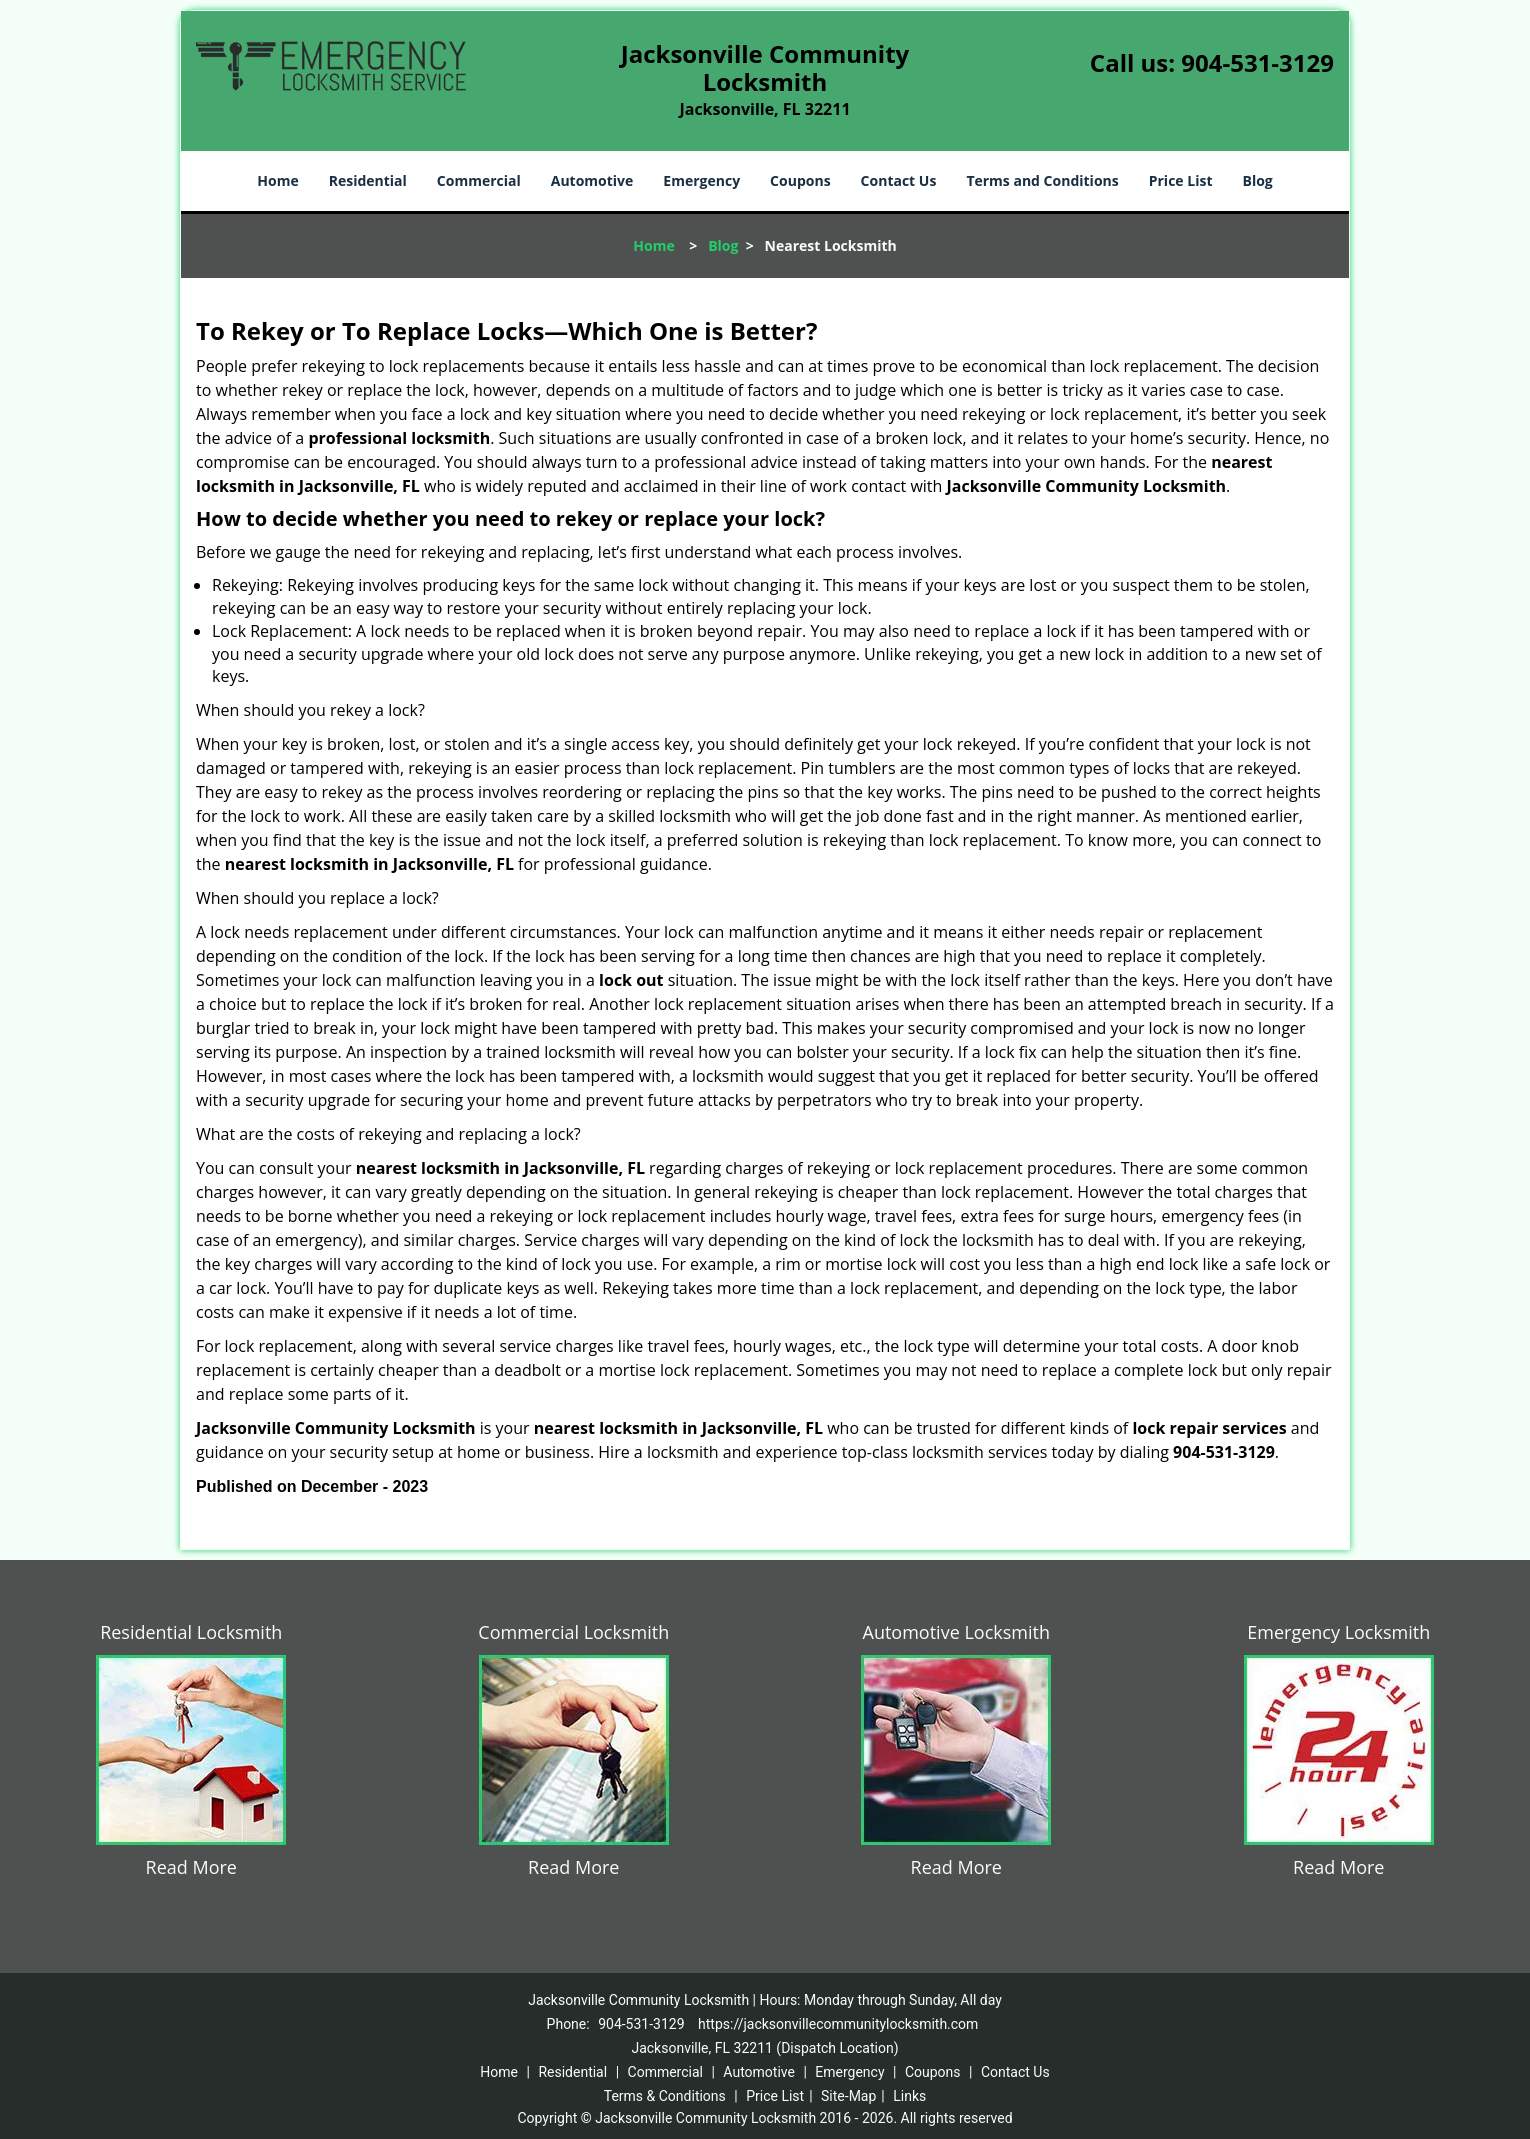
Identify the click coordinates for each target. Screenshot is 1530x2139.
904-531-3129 (1257, 62)
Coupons (800, 180)
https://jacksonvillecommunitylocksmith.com (838, 2024)
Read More (191, 1867)
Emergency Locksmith (1338, 1632)
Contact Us (899, 180)
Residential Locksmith (191, 1632)
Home (277, 180)
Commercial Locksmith (573, 1632)
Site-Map (848, 2096)
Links (909, 2096)
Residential (368, 180)
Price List (1181, 180)
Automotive (592, 180)
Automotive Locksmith (956, 1632)
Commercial (479, 180)
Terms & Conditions (665, 2096)
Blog (1257, 180)
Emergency (701, 180)
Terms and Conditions (1042, 180)
